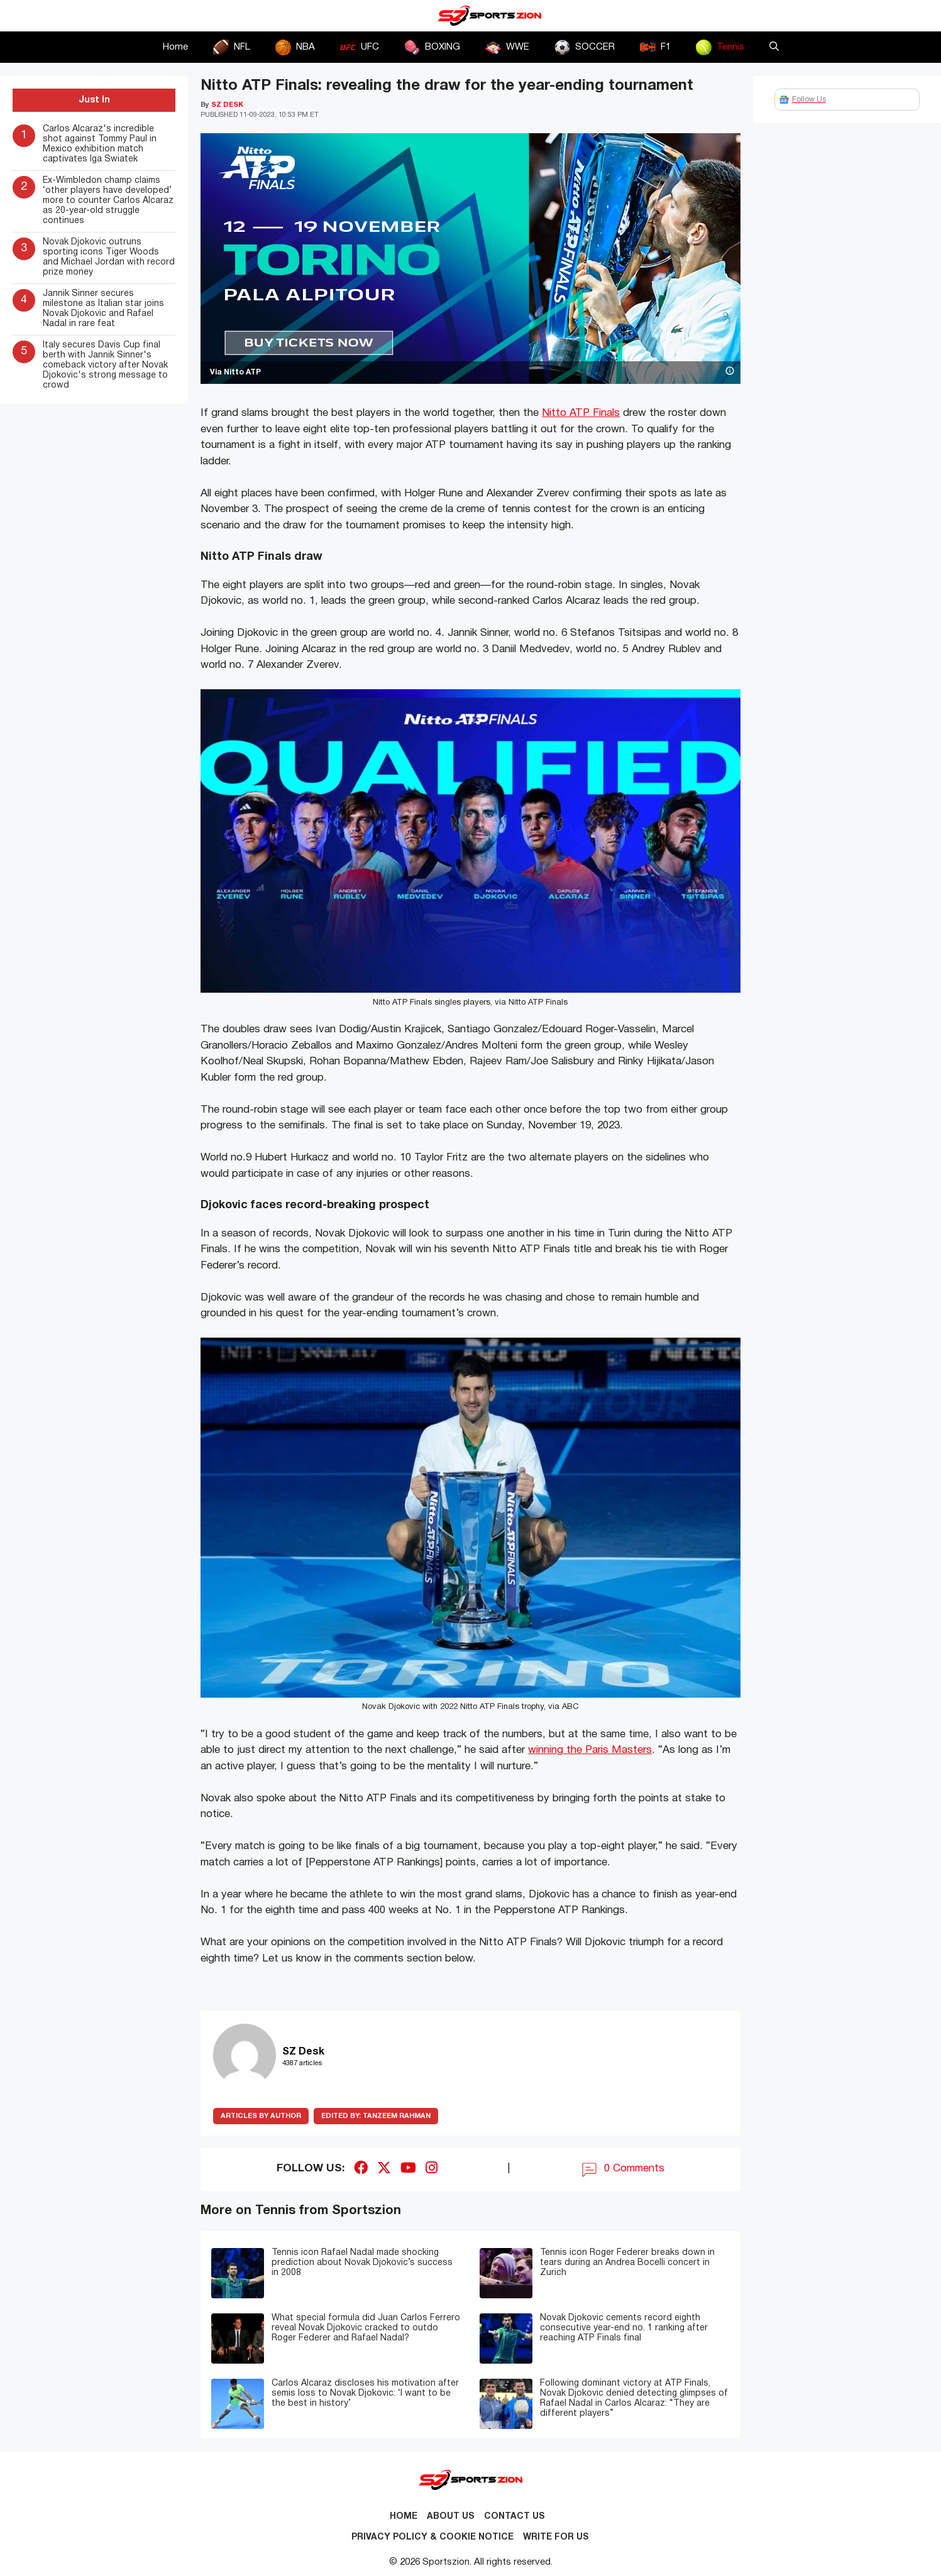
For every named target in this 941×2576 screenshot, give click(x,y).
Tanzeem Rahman (376, 2116)
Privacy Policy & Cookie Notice (432, 2537)
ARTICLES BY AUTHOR (261, 2116)
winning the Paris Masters (590, 1750)
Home (175, 47)
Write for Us (556, 2537)
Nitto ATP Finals (581, 413)
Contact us (514, 2517)
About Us (451, 2517)
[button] (774, 47)
